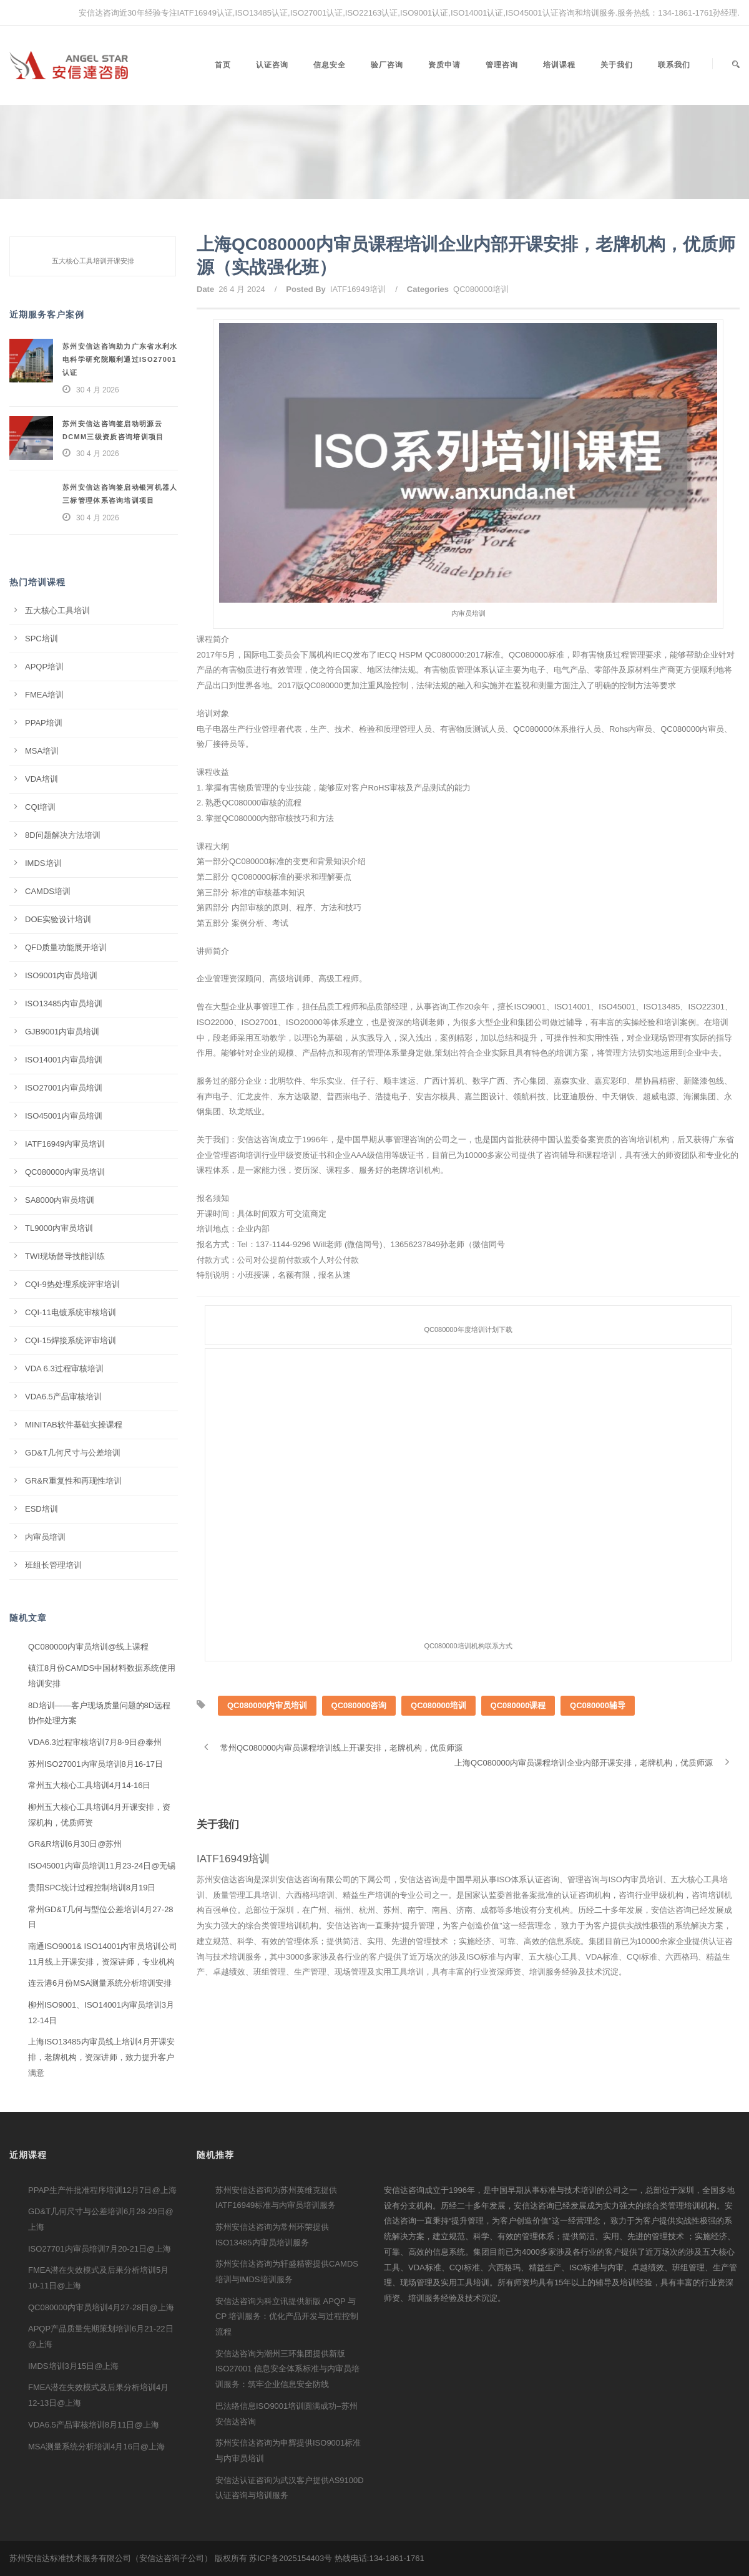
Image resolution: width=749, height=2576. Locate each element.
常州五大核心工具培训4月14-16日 (89, 1785)
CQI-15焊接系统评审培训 (70, 1340)
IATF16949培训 (358, 289)
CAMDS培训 (48, 891)
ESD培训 (41, 1509)
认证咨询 (272, 65)
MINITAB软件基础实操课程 (73, 1424)
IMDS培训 (43, 863)
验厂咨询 (387, 65)
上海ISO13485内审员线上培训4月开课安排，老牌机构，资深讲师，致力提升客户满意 (101, 2057)
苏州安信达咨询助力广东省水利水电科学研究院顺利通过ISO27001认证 (120, 359)
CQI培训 (40, 807)
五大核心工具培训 (57, 610)
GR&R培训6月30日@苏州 (75, 1844)
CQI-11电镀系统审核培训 (70, 1312)
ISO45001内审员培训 (63, 1115)
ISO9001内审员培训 (61, 975)
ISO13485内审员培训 (63, 1003)
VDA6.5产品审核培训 (63, 1396)
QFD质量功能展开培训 (66, 947)
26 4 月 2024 (241, 289)
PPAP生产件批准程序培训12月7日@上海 (102, 2190)
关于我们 (616, 65)
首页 (223, 65)
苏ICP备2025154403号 (290, 2558)
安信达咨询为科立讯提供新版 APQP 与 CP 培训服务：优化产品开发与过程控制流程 (286, 2316)
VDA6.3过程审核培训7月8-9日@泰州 (95, 1742)
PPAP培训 (43, 722)
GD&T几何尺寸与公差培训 (72, 1452)
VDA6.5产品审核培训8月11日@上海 (93, 2424)
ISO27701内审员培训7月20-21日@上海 (99, 2248)
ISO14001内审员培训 (63, 1059)
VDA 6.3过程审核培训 (64, 1368)
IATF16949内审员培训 (65, 1144)
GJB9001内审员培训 (62, 1031)
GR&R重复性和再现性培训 (73, 1480)
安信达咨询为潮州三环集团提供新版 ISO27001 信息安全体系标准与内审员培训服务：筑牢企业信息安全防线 (287, 2369)
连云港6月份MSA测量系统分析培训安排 (100, 1983)
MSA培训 (42, 751)
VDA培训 (41, 779)
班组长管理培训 (53, 1565)
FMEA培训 (44, 694)
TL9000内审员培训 (59, 1228)
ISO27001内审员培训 (63, 1087)
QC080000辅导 (597, 1737)
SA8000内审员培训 (59, 1200)
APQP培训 (44, 666)
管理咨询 (502, 65)
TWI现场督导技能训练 (65, 1256)
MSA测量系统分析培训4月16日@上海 (96, 2446)
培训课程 (559, 65)
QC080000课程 (518, 1737)
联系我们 (674, 65)
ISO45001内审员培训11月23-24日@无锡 (101, 1865)
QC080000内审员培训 (267, 1737)
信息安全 (329, 65)
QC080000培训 (481, 289)
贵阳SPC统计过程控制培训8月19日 (91, 1887)
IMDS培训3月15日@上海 (73, 2366)
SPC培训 (41, 638)
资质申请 (444, 65)
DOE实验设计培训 (58, 919)
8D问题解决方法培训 (62, 835)
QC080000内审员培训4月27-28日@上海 (101, 2307)
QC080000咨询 (359, 1737)
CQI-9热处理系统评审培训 (72, 1284)
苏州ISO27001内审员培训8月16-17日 (95, 1764)
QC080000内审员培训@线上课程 (88, 1646)
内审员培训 (45, 1537)
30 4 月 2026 (97, 390)
